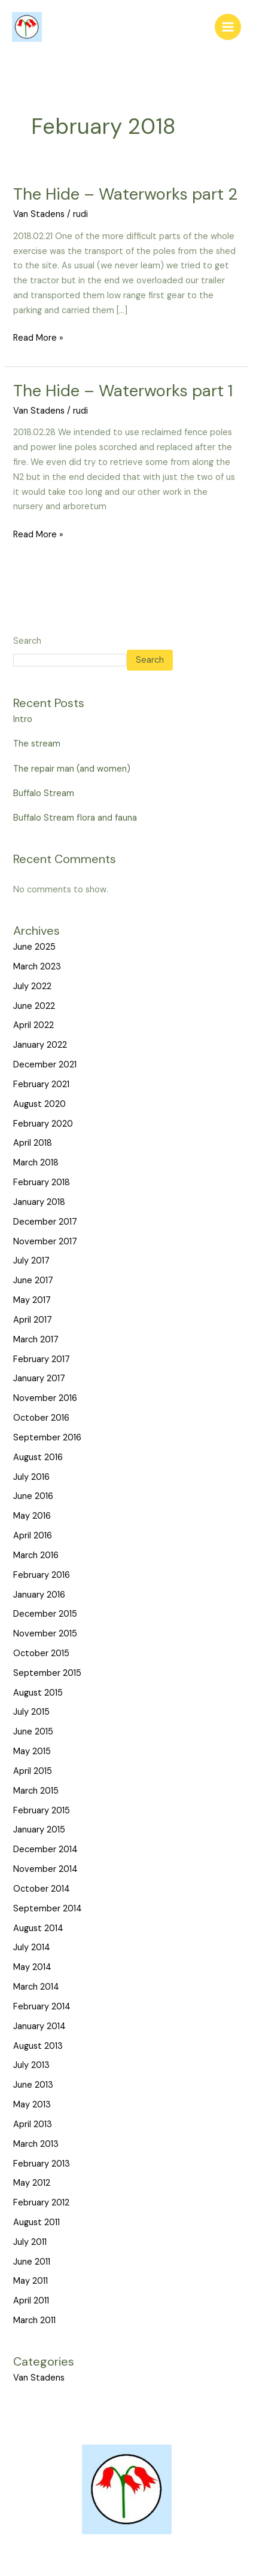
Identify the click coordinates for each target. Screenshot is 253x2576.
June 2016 (33, 1496)
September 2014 (47, 1908)
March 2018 (36, 1162)
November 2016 (45, 1398)
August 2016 (38, 1457)
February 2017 (41, 1359)
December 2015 (45, 1614)
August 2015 (38, 1693)
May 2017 (32, 1300)
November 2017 (45, 1241)
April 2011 (31, 2300)
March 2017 (36, 1339)
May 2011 (30, 2281)
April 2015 (32, 1771)
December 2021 (45, 1064)
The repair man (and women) (71, 769)
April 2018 (32, 1143)
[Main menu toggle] (228, 27)
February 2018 (41, 1182)
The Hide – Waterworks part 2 (125, 193)
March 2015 (36, 1791)
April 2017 (32, 1320)
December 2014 (45, 1849)
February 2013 (41, 2164)
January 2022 (40, 1045)
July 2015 (31, 1712)
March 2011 (34, 2320)
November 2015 (45, 1633)
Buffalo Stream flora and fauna (75, 818)
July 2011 (30, 2242)
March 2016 (36, 1555)
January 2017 (39, 1378)
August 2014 (38, 1928)
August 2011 (36, 2222)
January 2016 (39, 1595)
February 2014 (42, 2006)
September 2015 (47, 1673)
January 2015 (39, 1829)
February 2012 (41, 2202)
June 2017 (33, 1280)
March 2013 (36, 2144)
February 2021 (41, 1084)
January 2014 (39, 2026)
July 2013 (31, 2065)
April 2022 (33, 1025)
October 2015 (41, 1653)
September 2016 (47, 1437)
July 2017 (31, 1260)
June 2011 (31, 2262)
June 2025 (34, 947)
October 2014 (41, 1889)
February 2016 (41, 1575)
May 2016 (32, 1516)
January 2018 (39, 1202)
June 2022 (34, 1006)
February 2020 (43, 1124)
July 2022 (32, 986)
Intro (22, 719)
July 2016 (31, 1477)
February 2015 (41, 1810)
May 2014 (32, 1967)
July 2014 (31, 1947)
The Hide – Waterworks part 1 (123, 390)
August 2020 (39, 1104)
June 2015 (33, 1731)
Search (27, 641)
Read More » (38, 337)
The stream (36, 743)
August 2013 (38, 2046)
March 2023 (37, 966)
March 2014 (36, 1987)
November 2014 (45, 1869)
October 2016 (41, 1418)
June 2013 (33, 2085)
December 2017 (45, 1222)
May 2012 (31, 2183)
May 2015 (32, 1751)
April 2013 (32, 2124)
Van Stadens (39, 214)
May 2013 (32, 2104)
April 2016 (32, 1535)
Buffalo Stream (43, 793)
